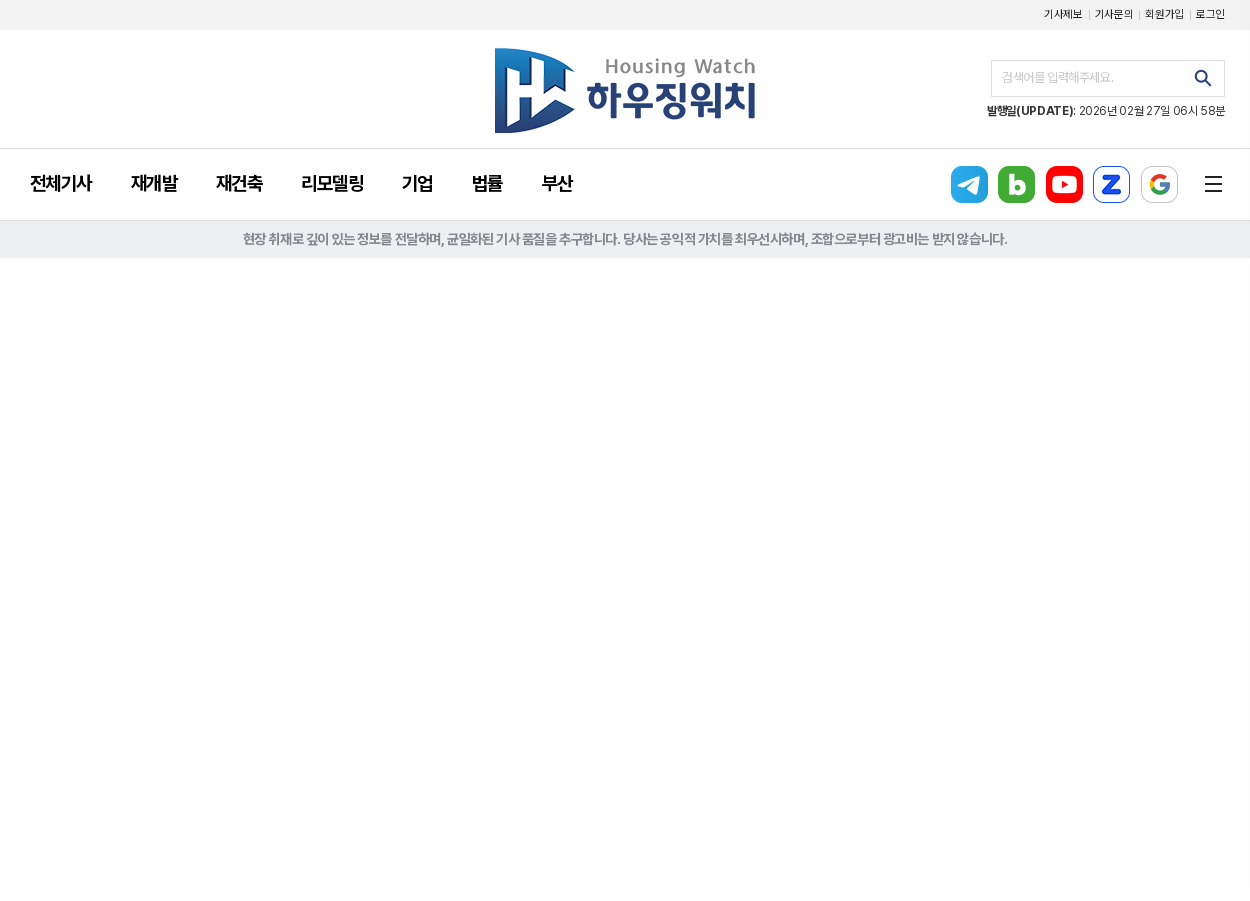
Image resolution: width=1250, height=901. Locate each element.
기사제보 (1063, 14)
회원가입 (1164, 14)
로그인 (1210, 14)
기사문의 (1114, 14)
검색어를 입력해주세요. (1057, 77)
